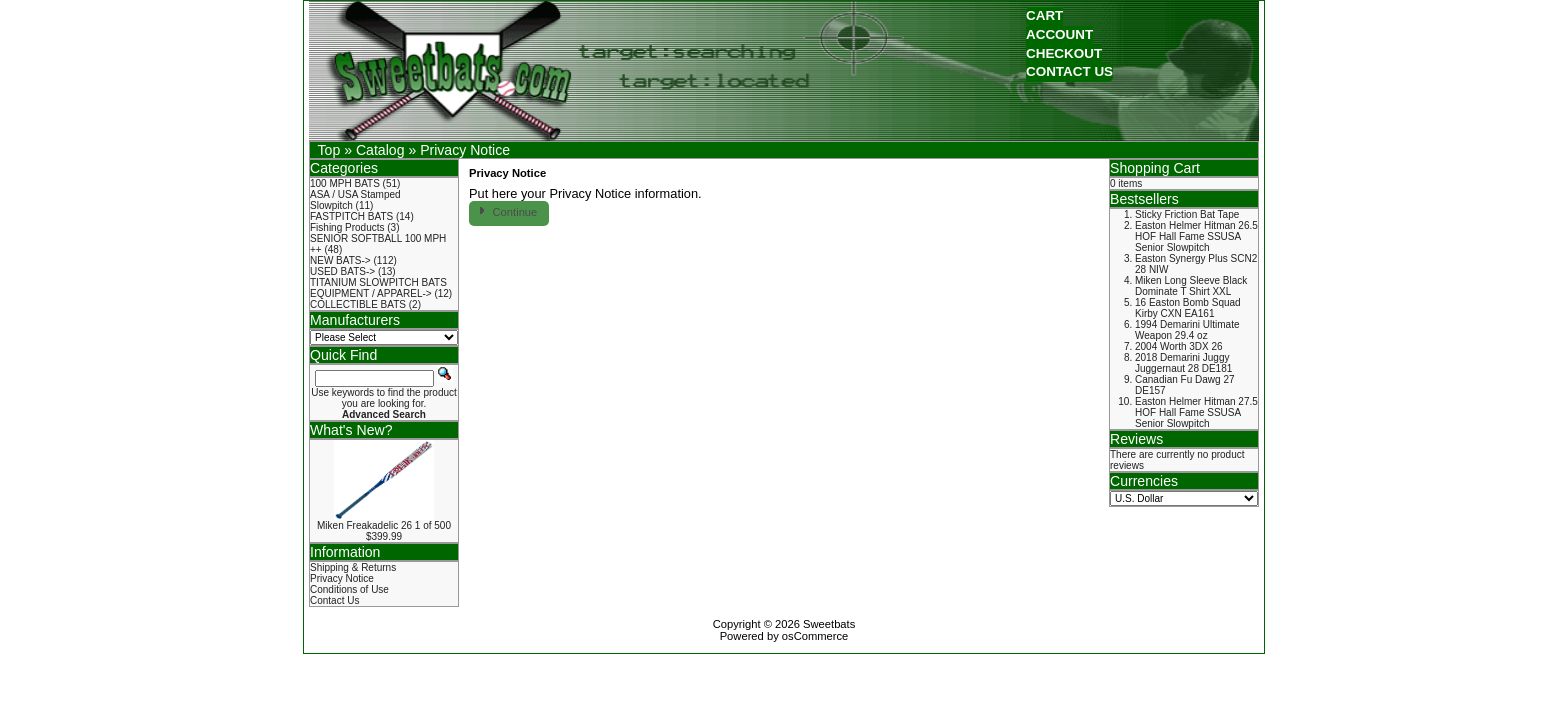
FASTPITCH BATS (351, 216)
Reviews (1136, 439)
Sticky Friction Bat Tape (1187, 214)
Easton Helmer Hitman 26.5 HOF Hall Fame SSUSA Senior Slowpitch (1196, 236)
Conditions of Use (349, 589)
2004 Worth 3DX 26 (1179, 346)
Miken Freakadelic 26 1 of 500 (384, 525)
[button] (1044, 16)
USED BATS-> (342, 271)
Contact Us (334, 600)
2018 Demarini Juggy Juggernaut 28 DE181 (1183, 363)
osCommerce (815, 636)
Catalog (380, 150)
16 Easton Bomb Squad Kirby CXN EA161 (1188, 308)
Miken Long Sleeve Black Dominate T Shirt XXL (1191, 286)
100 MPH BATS (345, 183)
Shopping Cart (1155, 168)
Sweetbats (829, 624)
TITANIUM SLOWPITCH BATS (378, 282)
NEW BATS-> (340, 260)
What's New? (351, 430)
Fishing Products (347, 227)
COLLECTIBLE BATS (358, 304)
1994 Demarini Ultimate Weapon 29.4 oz (1187, 330)
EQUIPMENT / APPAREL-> (371, 293)
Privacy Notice (465, 150)
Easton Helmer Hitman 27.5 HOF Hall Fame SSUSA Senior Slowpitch (1196, 412)
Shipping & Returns (353, 567)
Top (329, 150)
